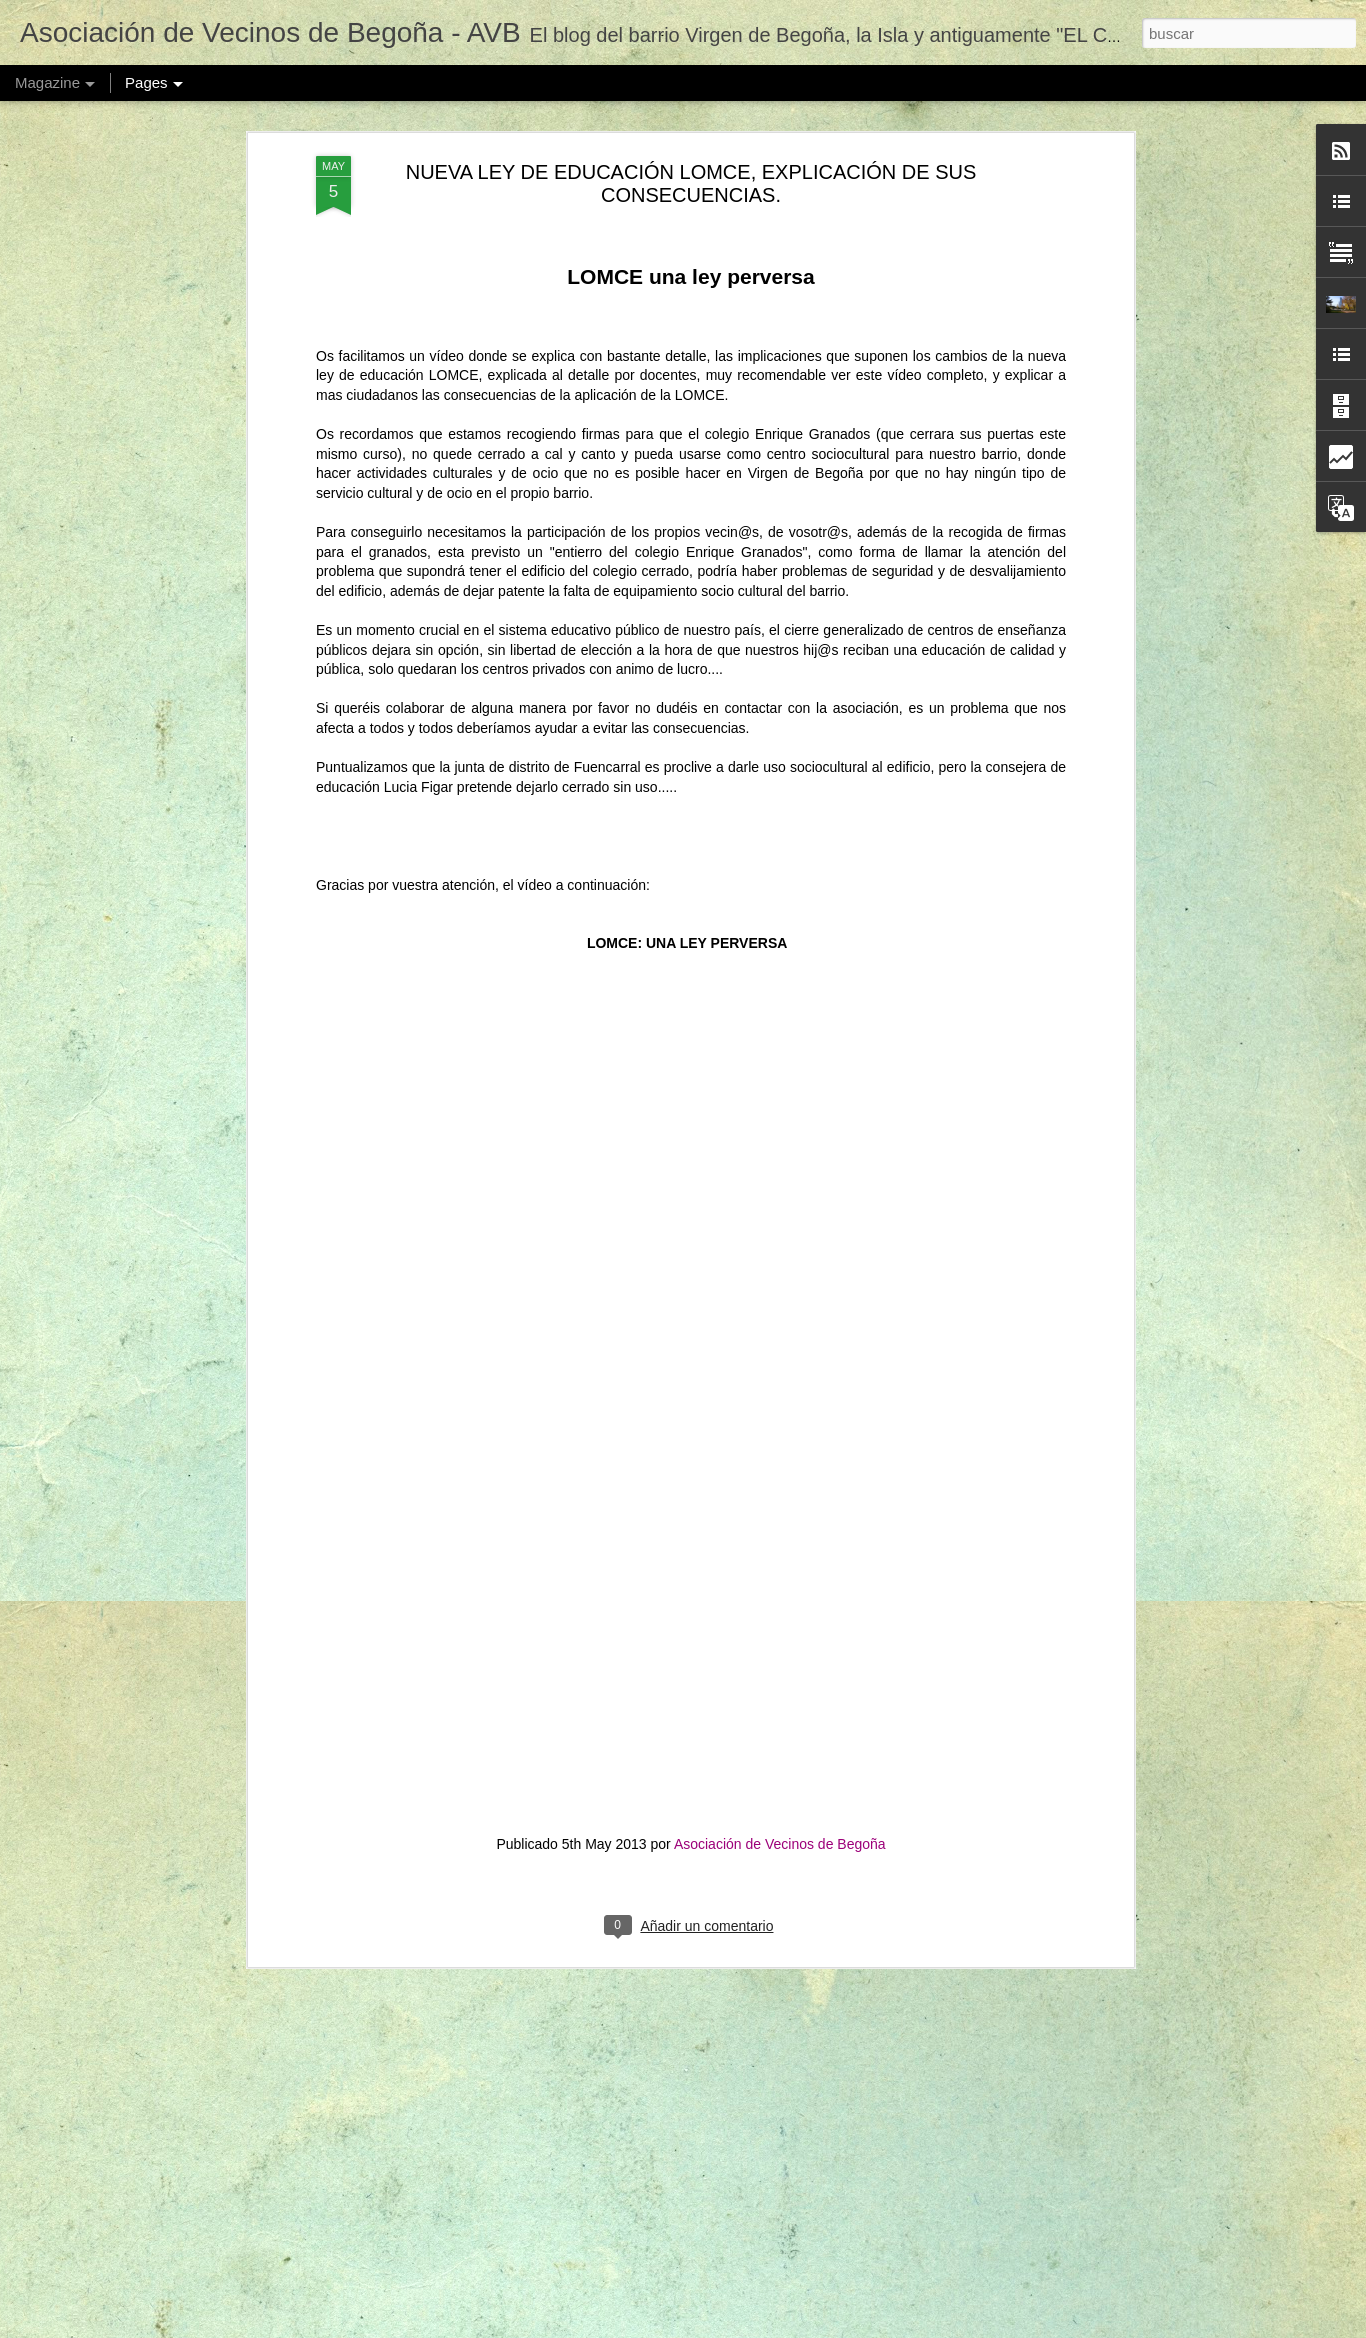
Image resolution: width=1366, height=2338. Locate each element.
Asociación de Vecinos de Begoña (780, 1732)
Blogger (830, 2327)
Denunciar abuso (897, 2327)
